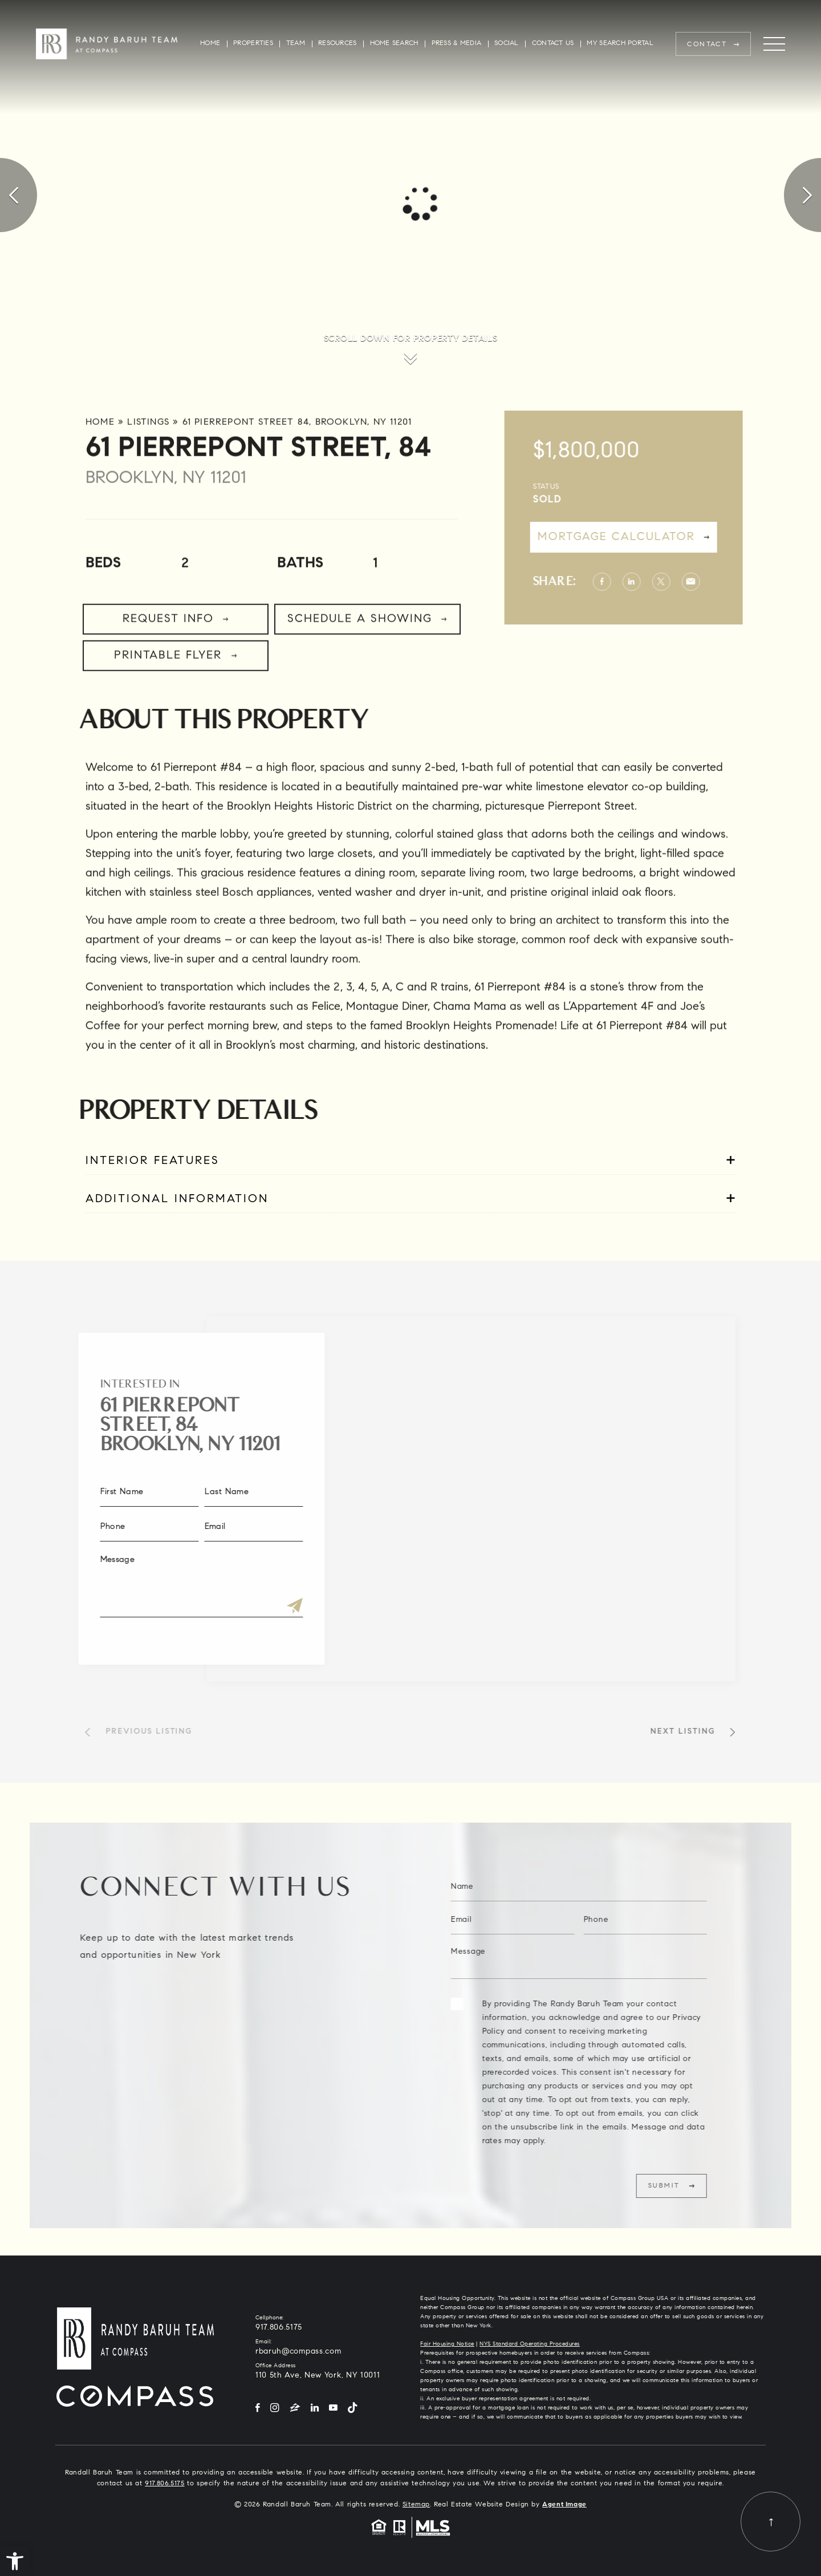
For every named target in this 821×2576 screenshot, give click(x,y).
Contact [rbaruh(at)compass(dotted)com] (707, 44)
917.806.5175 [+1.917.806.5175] (278, 2328)
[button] (15, 2561)
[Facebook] (257, 2408)
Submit (702, 2185)
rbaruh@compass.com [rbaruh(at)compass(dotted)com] (298, 2352)
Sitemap (416, 2504)
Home (210, 43)
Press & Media (457, 43)
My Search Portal (620, 43)
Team (295, 43)
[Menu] (774, 44)
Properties (253, 43)
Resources (337, 43)
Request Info (168, 658)
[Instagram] (274, 2408)
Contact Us (553, 43)
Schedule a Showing (359, 658)
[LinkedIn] (315, 2408)
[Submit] (255, 1607)
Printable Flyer (168, 694)
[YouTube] (333, 2408)
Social (506, 43)
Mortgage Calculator (655, 537)
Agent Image (564, 2504)
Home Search (394, 43)
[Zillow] (295, 2408)
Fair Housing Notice (447, 2344)
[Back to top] (770, 2521)
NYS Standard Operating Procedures (529, 2344)
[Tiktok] (352, 2408)
